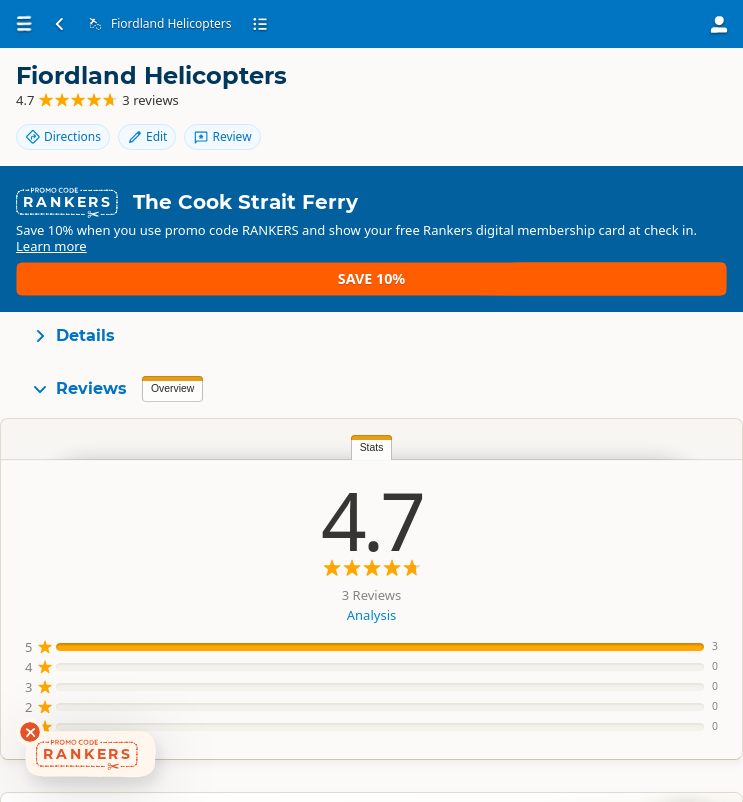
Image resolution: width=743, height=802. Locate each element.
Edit (597, 92)
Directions (513, 92)
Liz (651, 499)
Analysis (191, 583)
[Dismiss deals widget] (30, 732)
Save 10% (668, 238)
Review (673, 92)
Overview (172, 356)
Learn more (242, 247)
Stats (192, 415)
